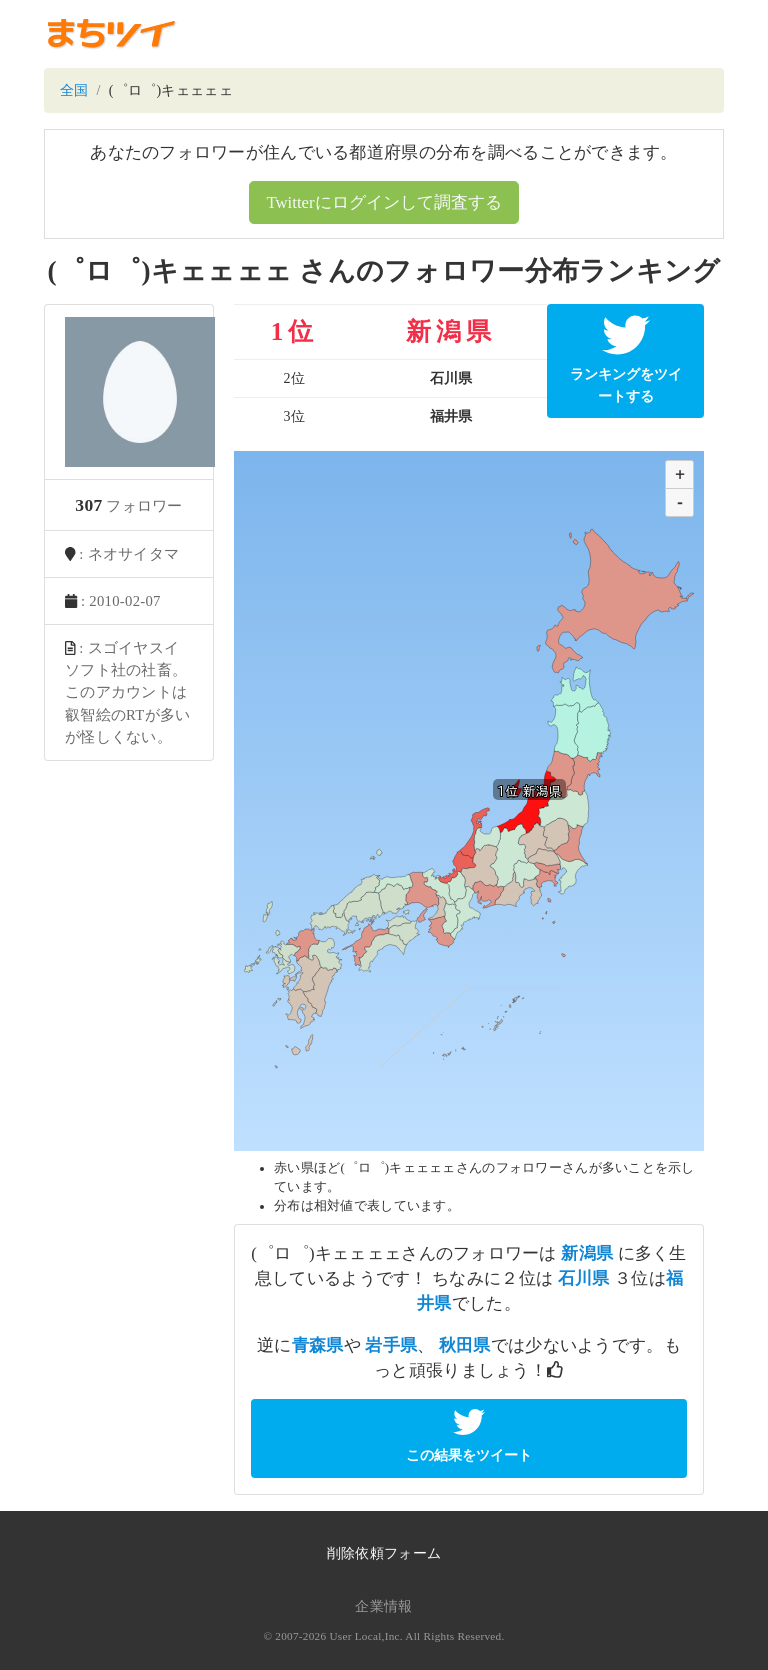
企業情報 (383, 1606)
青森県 (318, 1345)
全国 (74, 90)
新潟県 (587, 1253)
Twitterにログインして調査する (383, 202)
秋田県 (465, 1345)
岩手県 (391, 1345)
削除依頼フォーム (384, 1553)
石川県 (584, 1278)
